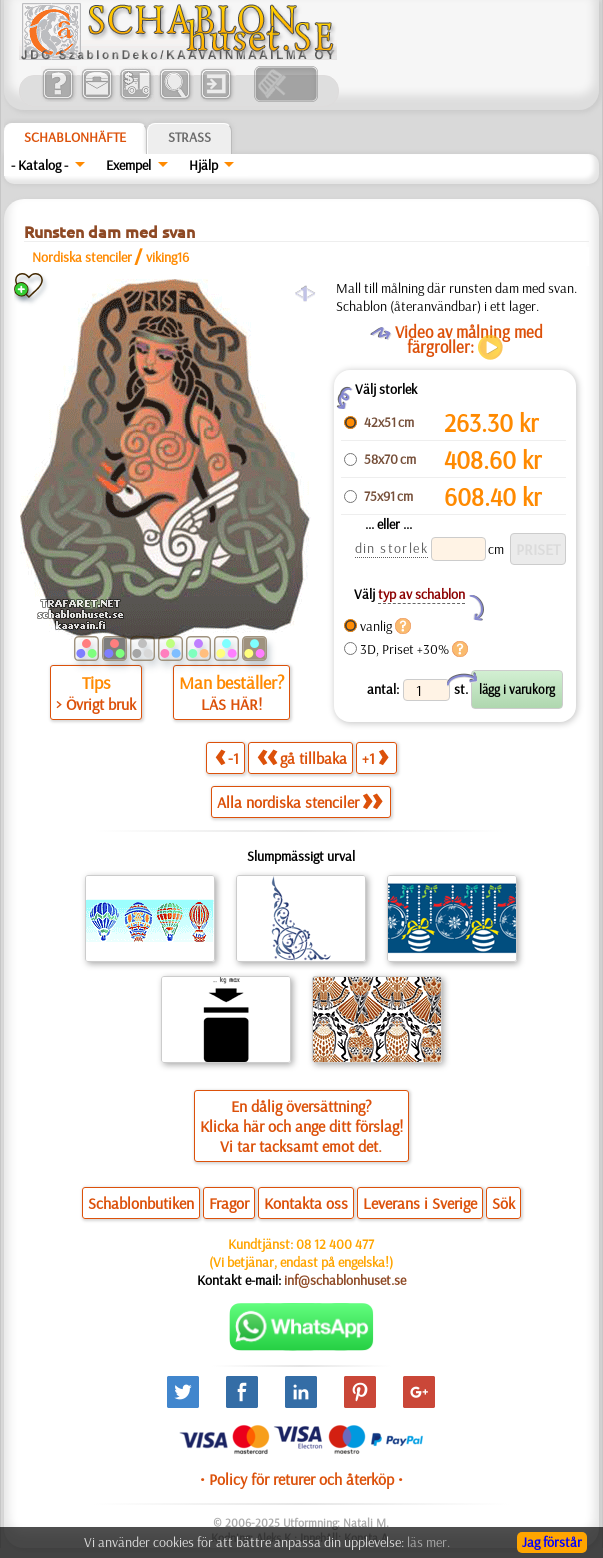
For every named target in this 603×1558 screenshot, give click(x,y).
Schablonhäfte (75, 137)
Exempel (128, 165)
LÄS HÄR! (231, 704)
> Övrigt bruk (96, 704)
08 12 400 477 (335, 1244)
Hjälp (203, 165)
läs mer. (428, 1542)
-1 (227, 757)
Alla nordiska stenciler (299, 802)
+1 (375, 757)
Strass (189, 137)
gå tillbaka (302, 757)
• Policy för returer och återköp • (301, 1479)
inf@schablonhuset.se (345, 1280)
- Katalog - (39, 165)
